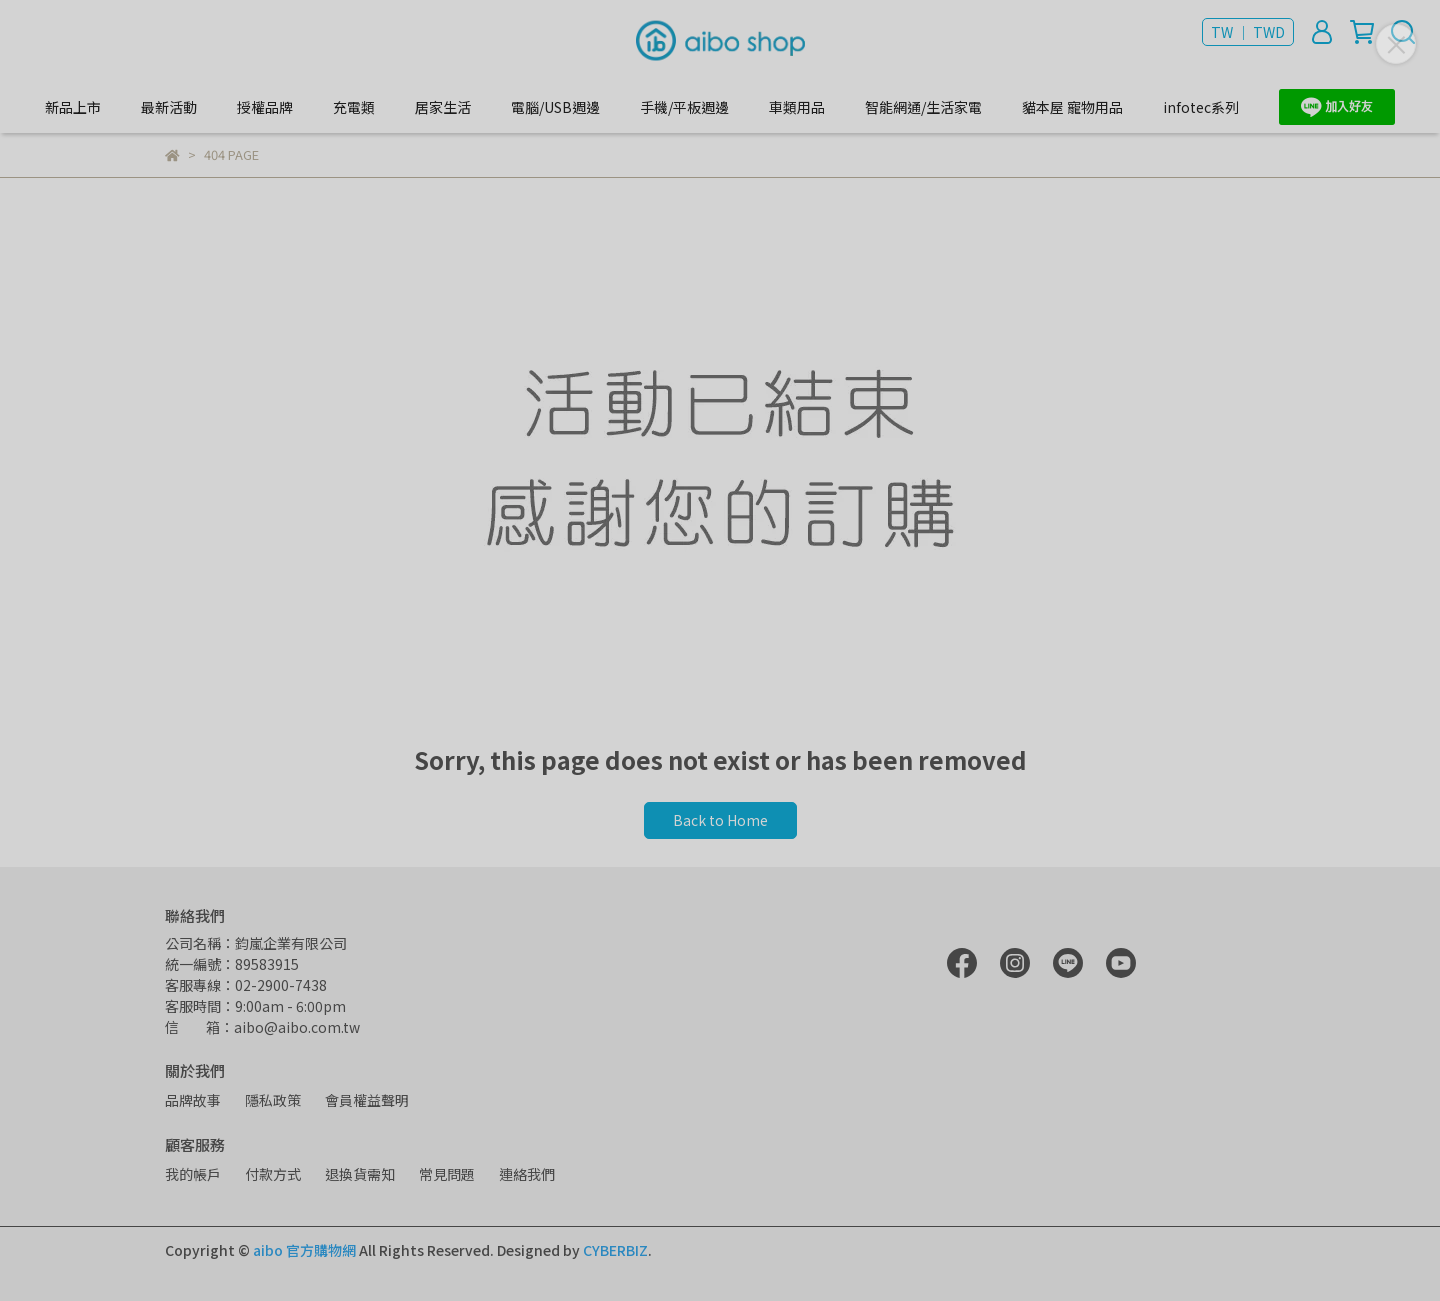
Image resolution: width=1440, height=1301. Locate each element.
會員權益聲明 (367, 1100)
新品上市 (73, 107)
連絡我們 (527, 1174)
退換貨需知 (360, 1174)
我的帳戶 (193, 1174)
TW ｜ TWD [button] (1248, 32)
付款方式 (273, 1174)
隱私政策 (273, 1100)
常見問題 (447, 1174)
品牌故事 (193, 1100)
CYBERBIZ (615, 1250)
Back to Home (720, 820)
